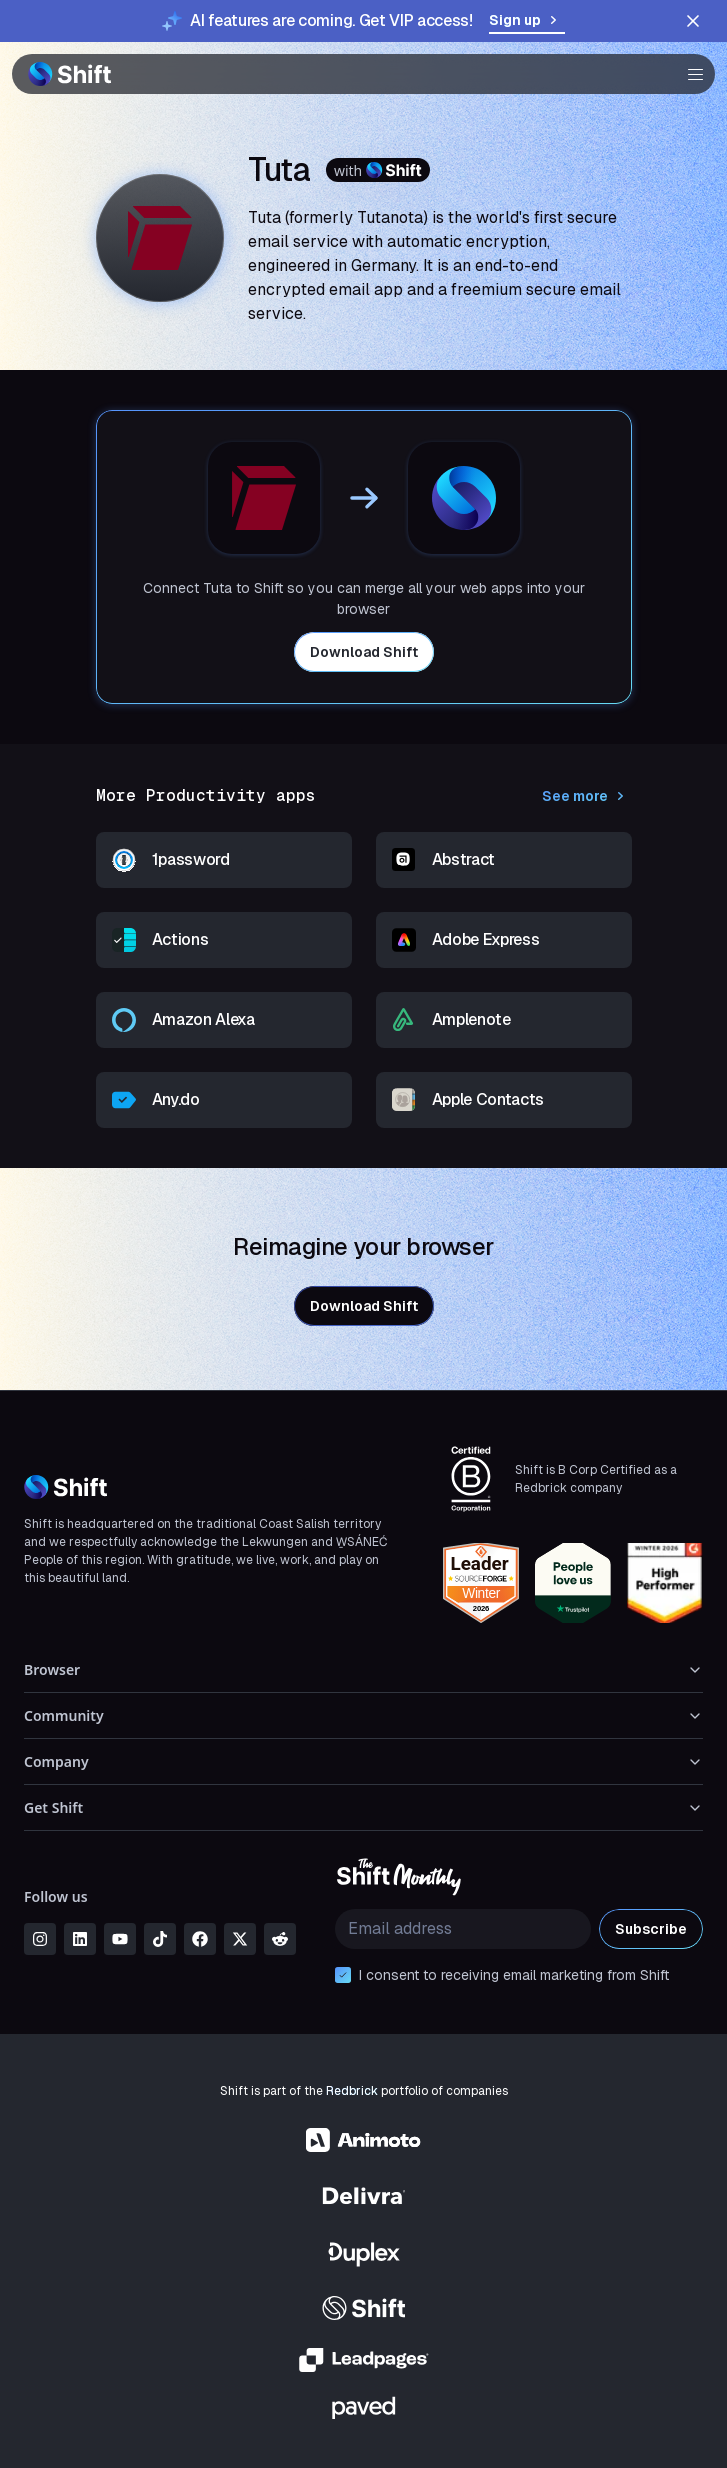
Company (363, 1761)
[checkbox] (343, 1975)
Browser (363, 1669)
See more (587, 796)
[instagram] (40, 1939)
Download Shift (364, 652)
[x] (240, 1939)
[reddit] (280, 1939)
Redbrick (352, 2091)
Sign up (527, 20)
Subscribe (651, 1929)
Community (363, 1715)
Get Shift (363, 1807)
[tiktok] (160, 1939)
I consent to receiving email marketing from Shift (514, 1975)
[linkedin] (80, 1939)
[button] (689, 74)
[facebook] (200, 1939)
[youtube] (120, 1939)
